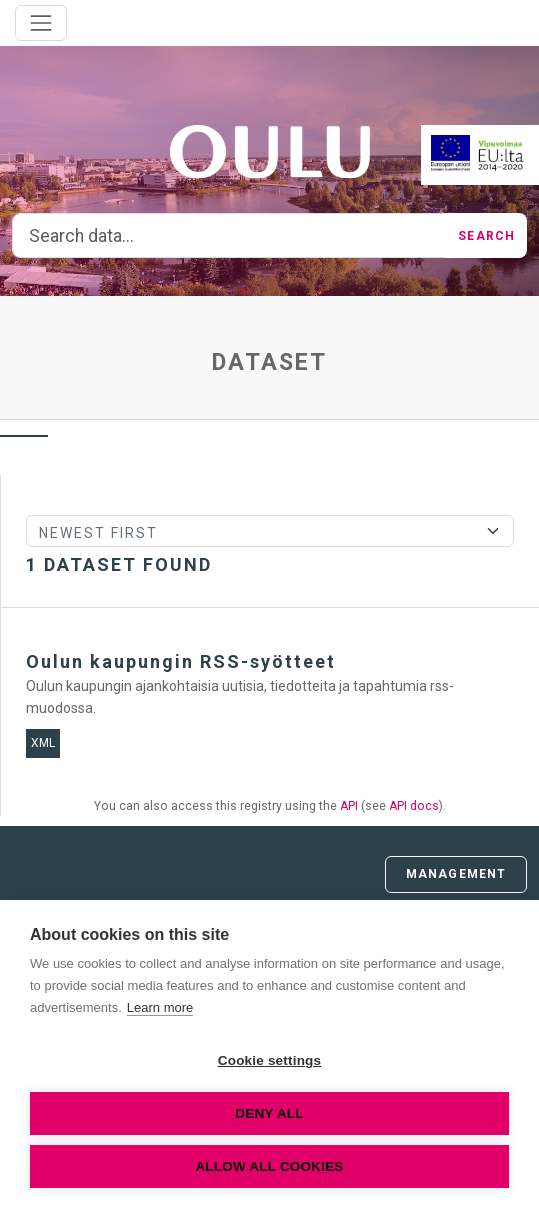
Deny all (269, 1113)
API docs (414, 806)
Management (456, 874)
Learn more (160, 1007)
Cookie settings (270, 1060)
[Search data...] (229, 236)
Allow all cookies (269, 1166)
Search (486, 236)
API (349, 806)
